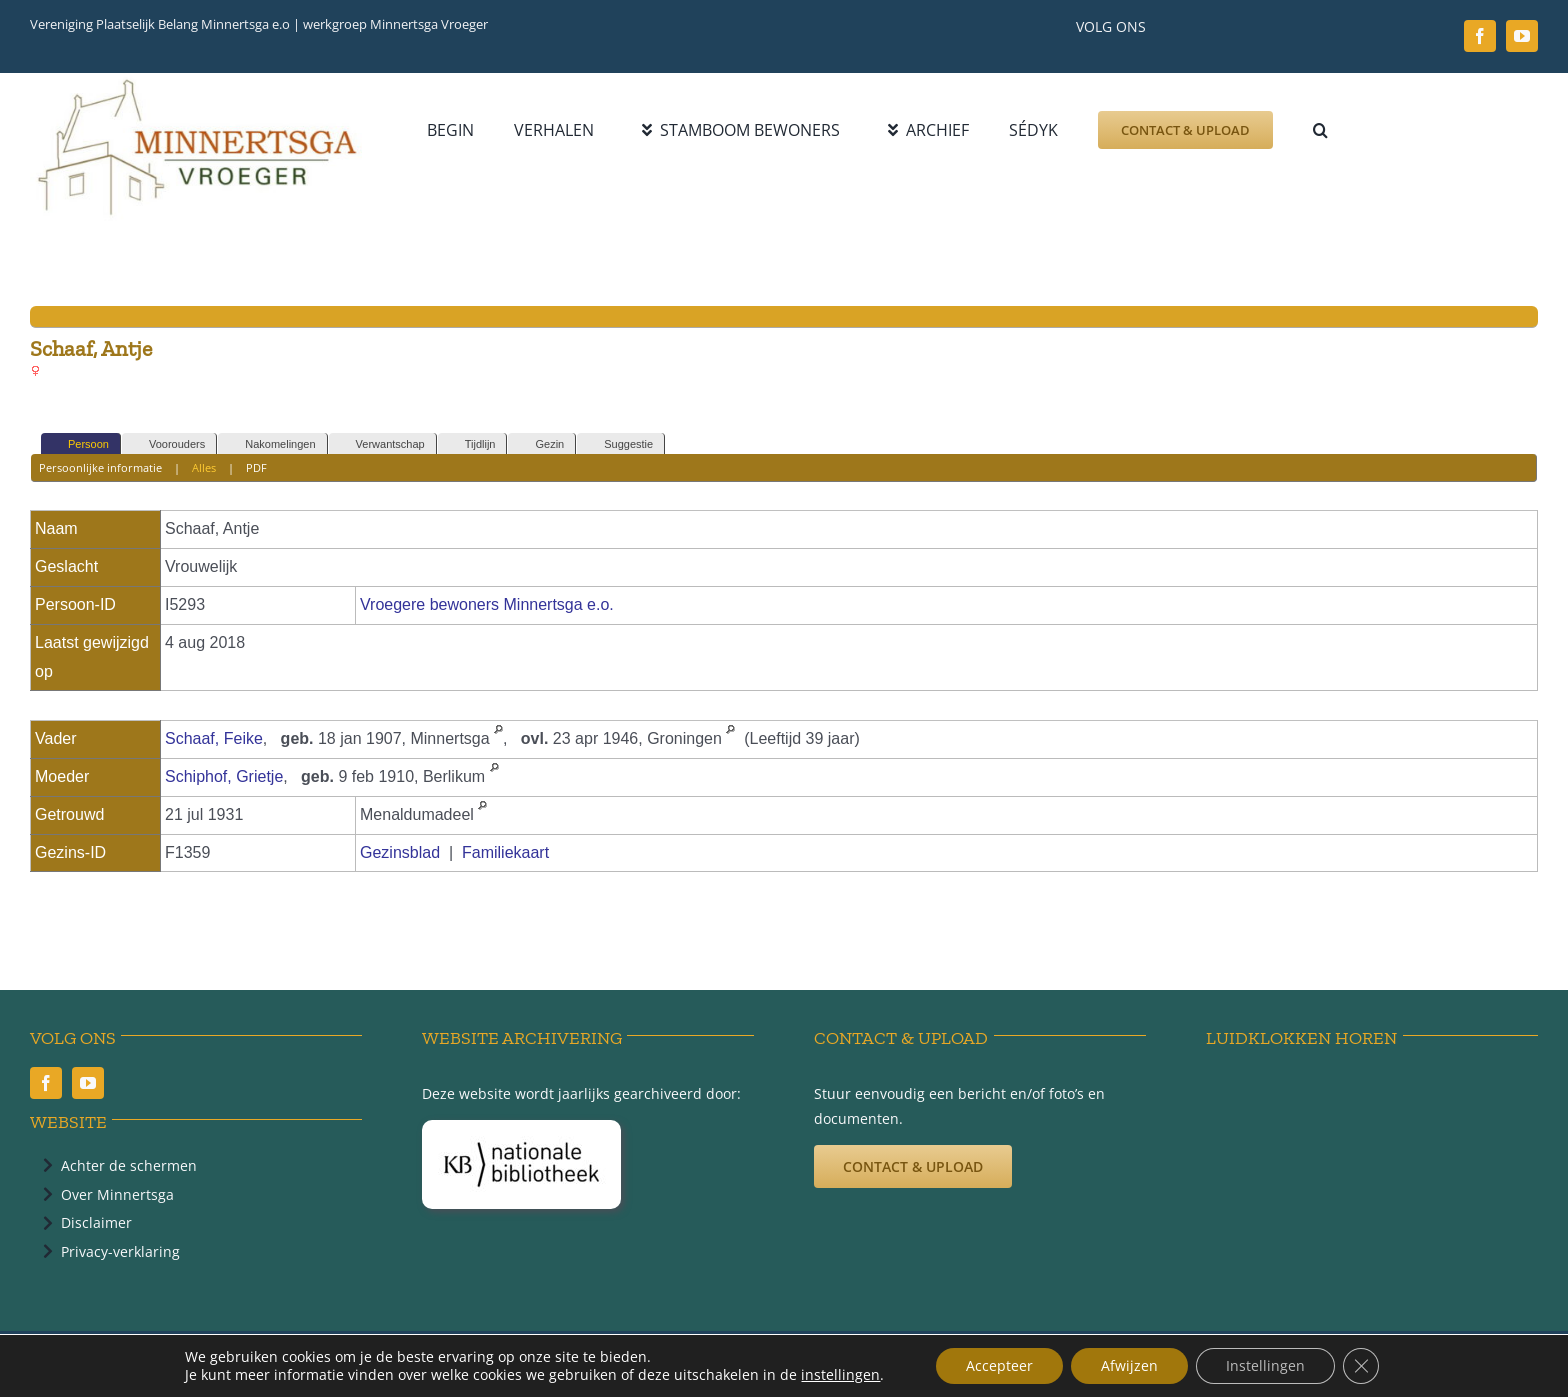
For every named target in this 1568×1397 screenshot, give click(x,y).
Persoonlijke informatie (100, 467)
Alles (204, 467)
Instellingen (1265, 1365)
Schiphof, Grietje (224, 776)
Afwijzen (1129, 1365)
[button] (1320, 130)
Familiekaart (505, 852)
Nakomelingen (271, 444)
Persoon (79, 444)
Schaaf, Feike (214, 738)
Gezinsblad (400, 852)
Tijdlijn (471, 444)
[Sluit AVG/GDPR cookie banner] (1361, 1366)
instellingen (840, 1375)
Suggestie (619, 444)
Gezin (540, 444)
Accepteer (999, 1365)
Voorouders (168, 444)
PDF (256, 467)
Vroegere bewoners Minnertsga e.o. (487, 604)
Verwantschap (381, 444)
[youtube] (1522, 36)
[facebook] (1480, 36)
